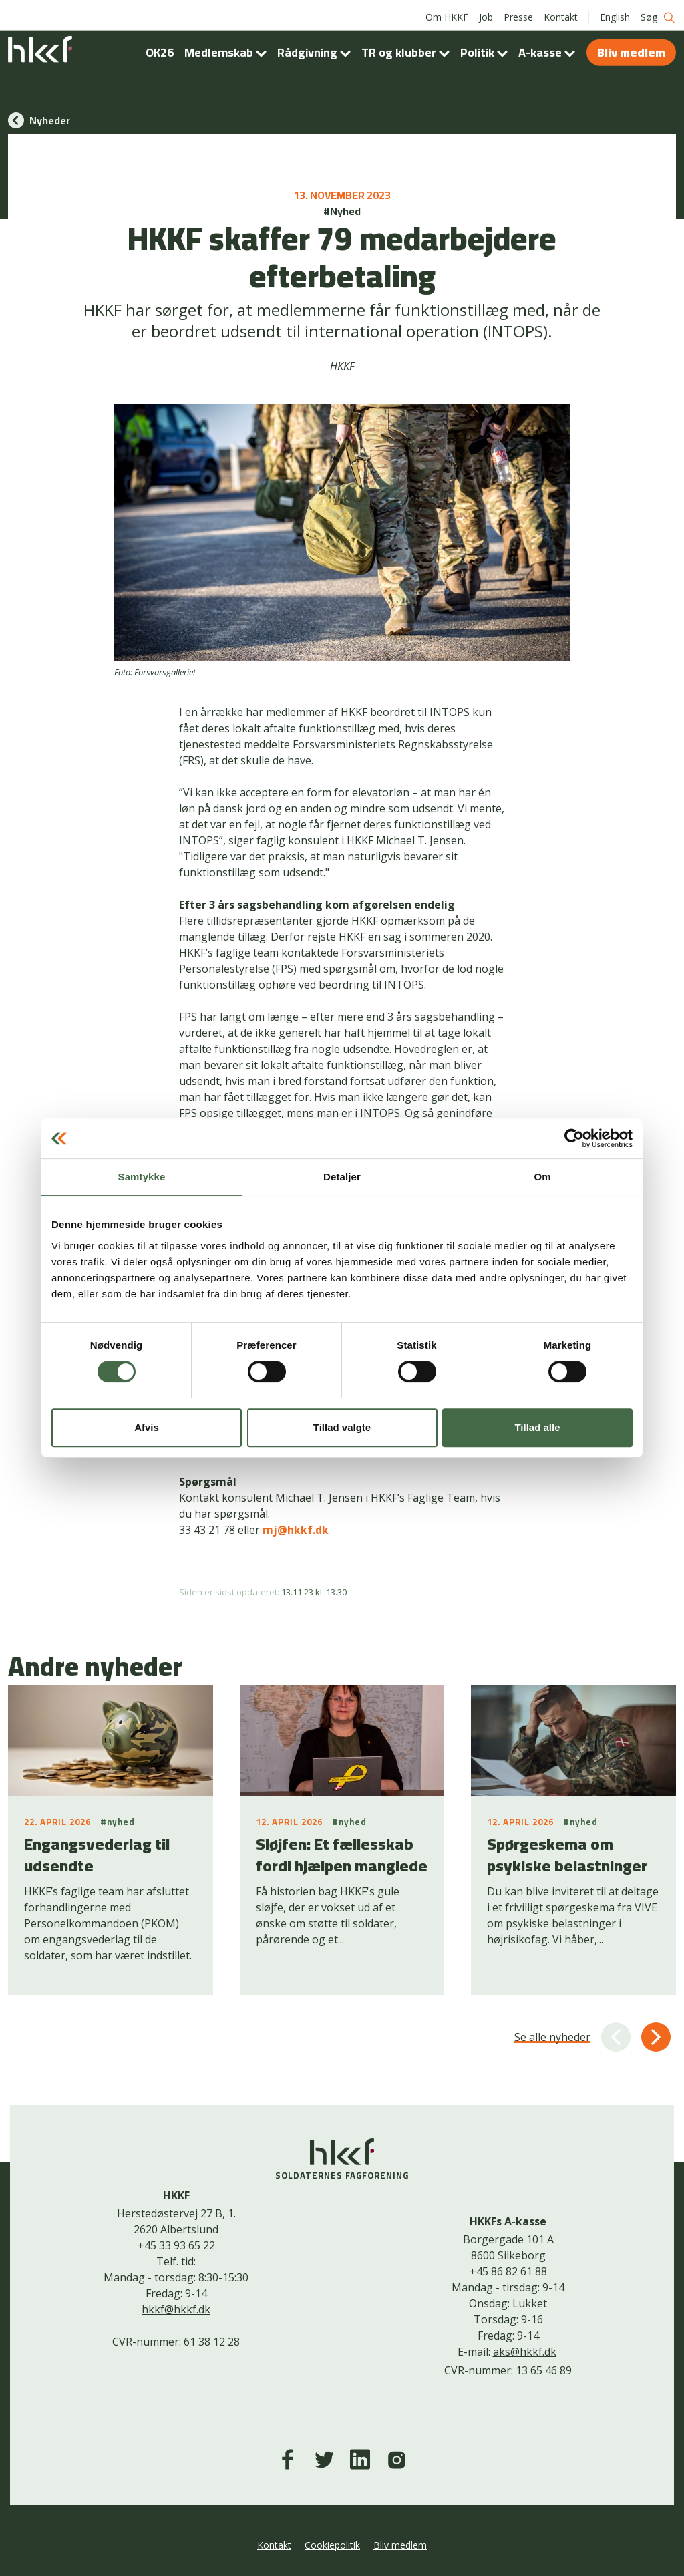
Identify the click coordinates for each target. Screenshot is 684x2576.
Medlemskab (228, 48)
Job (486, 13)
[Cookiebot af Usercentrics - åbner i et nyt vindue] (574, 1138)
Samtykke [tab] (142, 1176)
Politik (486, 48)
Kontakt (561, 13)
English (615, 13)
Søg (658, 14)
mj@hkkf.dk (296, 1529)
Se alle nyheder (552, 2037)
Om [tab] (542, 1176)
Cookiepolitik (332, 2545)
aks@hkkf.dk (524, 2351)
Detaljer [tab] (342, 1176)
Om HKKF (446, 13)
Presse (518, 13)
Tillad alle (537, 1427)
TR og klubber (408, 48)
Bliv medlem (631, 48)
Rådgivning (316, 48)
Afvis (146, 1427)
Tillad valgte (342, 1427)
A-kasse (549, 48)
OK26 (160, 48)
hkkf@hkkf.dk (176, 2309)
